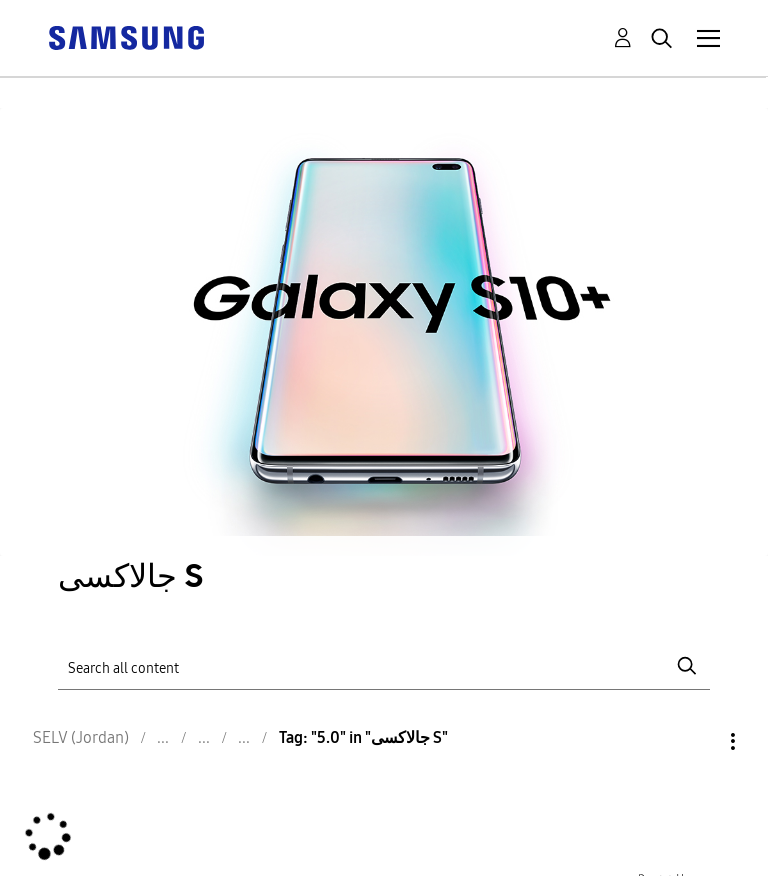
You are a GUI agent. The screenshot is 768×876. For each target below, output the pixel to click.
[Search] (383, 666)
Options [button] (699, 741)
